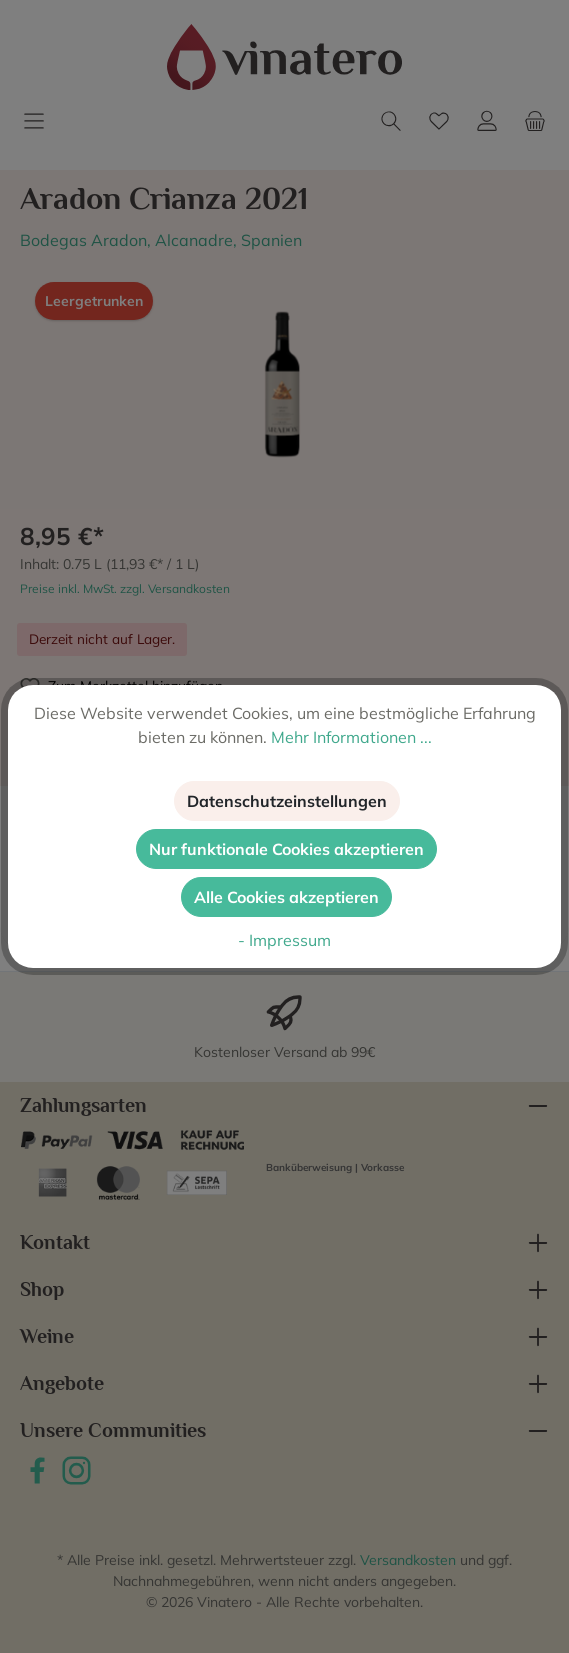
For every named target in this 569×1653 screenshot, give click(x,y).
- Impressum (284, 940)
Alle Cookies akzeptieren (286, 897)
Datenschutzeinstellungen (287, 801)
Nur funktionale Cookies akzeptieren (286, 849)
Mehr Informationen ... (351, 737)
